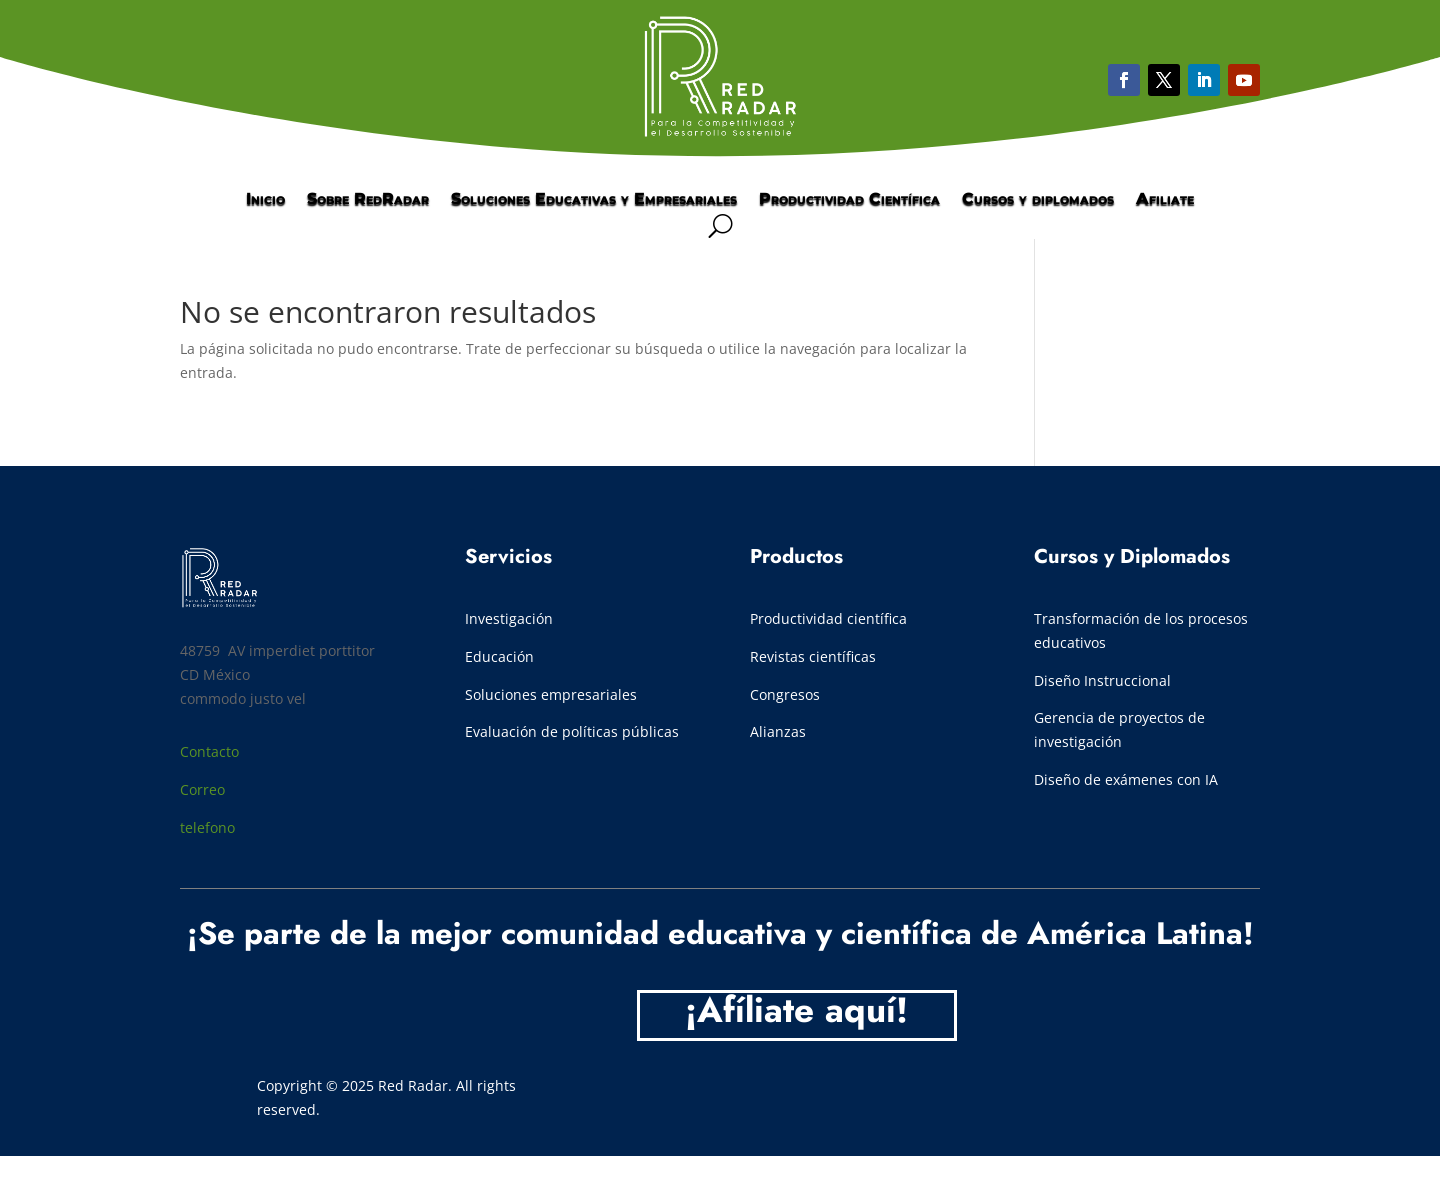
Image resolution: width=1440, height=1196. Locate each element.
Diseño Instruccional (1102, 680)
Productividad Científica (849, 200)
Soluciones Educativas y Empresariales (594, 200)
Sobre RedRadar (368, 200)
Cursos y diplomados (1038, 200)
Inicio (265, 200)
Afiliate (1165, 200)
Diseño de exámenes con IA (1126, 779)
